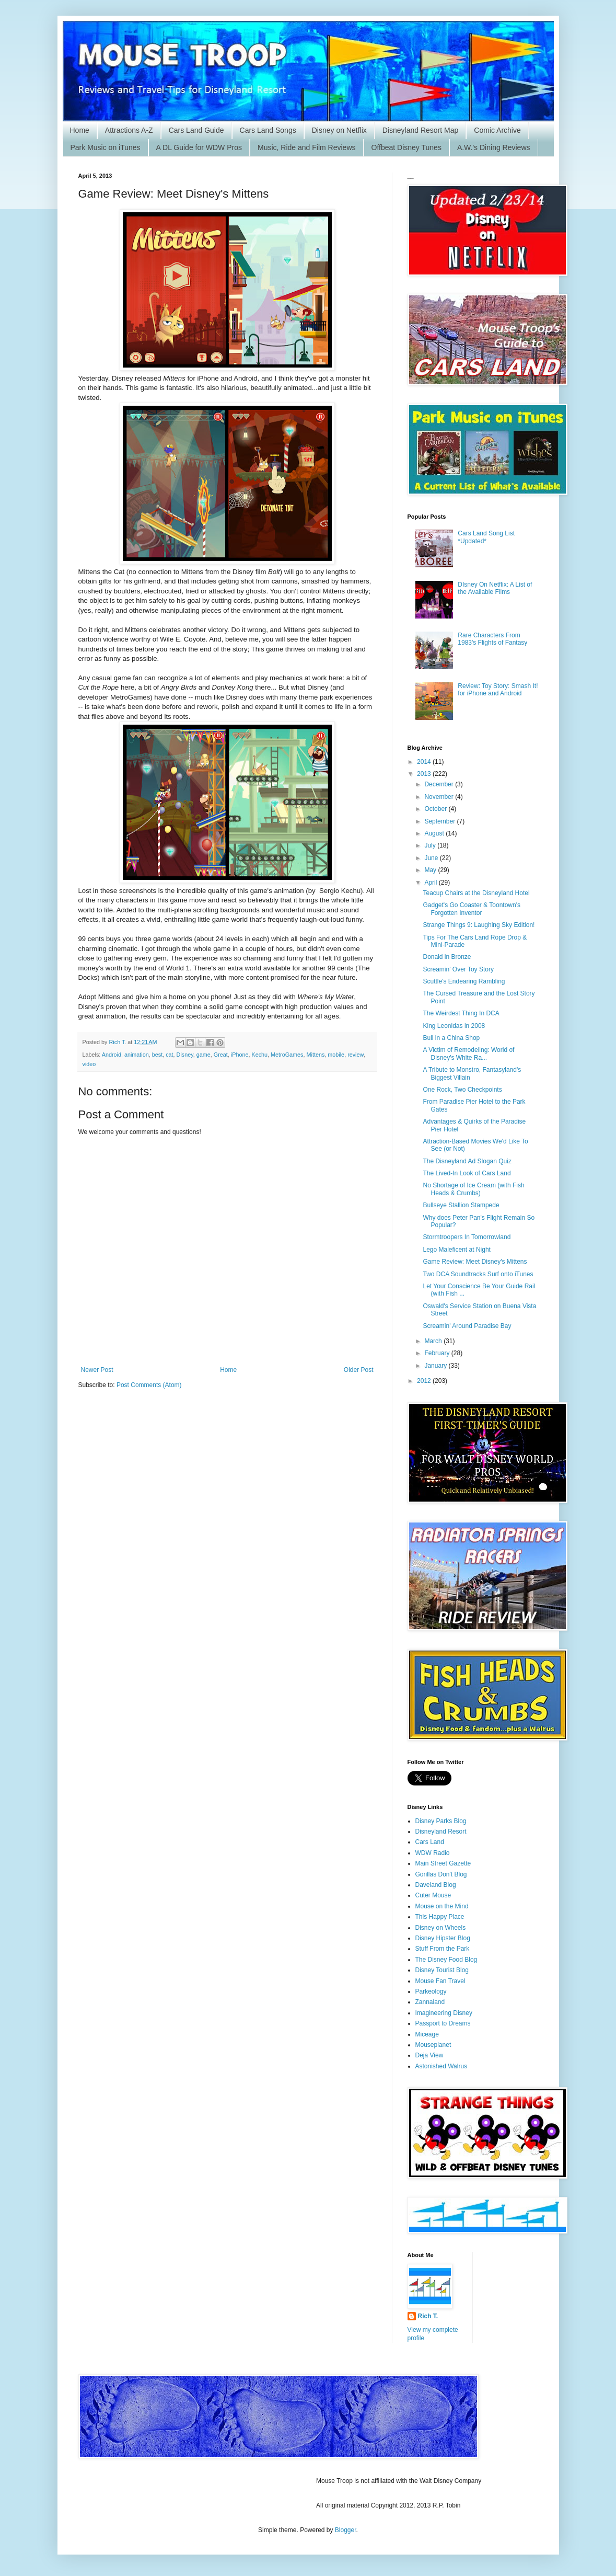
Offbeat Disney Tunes (406, 147)
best (157, 1054)
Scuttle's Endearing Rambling (464, 981)
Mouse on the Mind (442, 1906)
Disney (185, 1054)
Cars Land (429, 1842)
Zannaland (430, 2002)
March (434, 1341)
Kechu (259, 1054)
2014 (425, 761)
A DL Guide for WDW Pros (199, 147)
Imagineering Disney (443, 2013)
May (431, 870)
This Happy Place (439, 1916)
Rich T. (428, 2316)
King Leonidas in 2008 (454, 1025)
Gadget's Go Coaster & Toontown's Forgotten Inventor (471, 908)
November (439, 796)
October (436, 808)
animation (136, 1054)
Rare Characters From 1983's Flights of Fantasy (492, 639)
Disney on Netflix (339, 130)
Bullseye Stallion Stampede (461, 1205)
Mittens (316, 1054)
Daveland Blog (435, 1884)
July (430, 845)
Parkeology (431, 1991)
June (431, 858)
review (355, 1054)
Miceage (427, 2034)
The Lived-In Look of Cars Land (466, 1173)
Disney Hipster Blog (442, 1938)
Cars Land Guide (196, 130)
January (436, 1365)
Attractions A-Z (129, 130)
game (203, 1054)
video (89, 1064)
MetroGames (287, 1054)
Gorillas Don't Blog (441, 1874)
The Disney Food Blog (446, 1959)
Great (221, 1054)
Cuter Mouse (433, 1895)
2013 (425, 773)
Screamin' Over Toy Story (458, 969)
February (437, 1353)
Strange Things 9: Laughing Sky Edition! (478, 925)
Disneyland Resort (441, 1831)
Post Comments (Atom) (149, 1385)
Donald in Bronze (447, 956)
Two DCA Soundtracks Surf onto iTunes (478, 1274)
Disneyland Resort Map (420, 130)
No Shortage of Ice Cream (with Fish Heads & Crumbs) (473, 1189)
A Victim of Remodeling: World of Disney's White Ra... (468, 1053)
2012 (425, 1380)
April (431, 882)
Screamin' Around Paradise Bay (467, 1326)
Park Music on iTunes (106, 147)
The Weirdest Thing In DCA (461, 1013)
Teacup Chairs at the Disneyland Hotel (476, 893)
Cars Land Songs (268, 130)
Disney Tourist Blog (442, 1970)
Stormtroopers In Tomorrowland (466, 1237)
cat (169, 1054)
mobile (336, 1054)
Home (79, 130)
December (439, 784)
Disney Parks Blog (441, 1821)
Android (111, 1054)
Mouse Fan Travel (440, 1981)
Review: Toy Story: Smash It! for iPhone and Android (498, 689)
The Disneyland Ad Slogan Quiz (467, 1161)
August (435, 833)
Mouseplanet (433, 2044)
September (440, 821)
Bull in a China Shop (451, 1037)
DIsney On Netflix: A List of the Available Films (495, 588)
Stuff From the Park (442, 1948)
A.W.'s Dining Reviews (493, 147)
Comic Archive (497, 130)
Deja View (429, 2055)
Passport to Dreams (443, 2023)
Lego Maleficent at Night (456, 1249)
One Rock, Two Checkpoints (462, 1089)
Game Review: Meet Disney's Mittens (475, 1261)
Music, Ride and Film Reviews (307, 147)
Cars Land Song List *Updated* (486, 537)
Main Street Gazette (443, 1863)
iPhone (240, 1054)
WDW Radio (432, 1853)
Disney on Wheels (440, 1927)
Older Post (359, 1369)
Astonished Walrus (441, 2066)
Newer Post (97, 1369)
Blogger (345, 2530)
